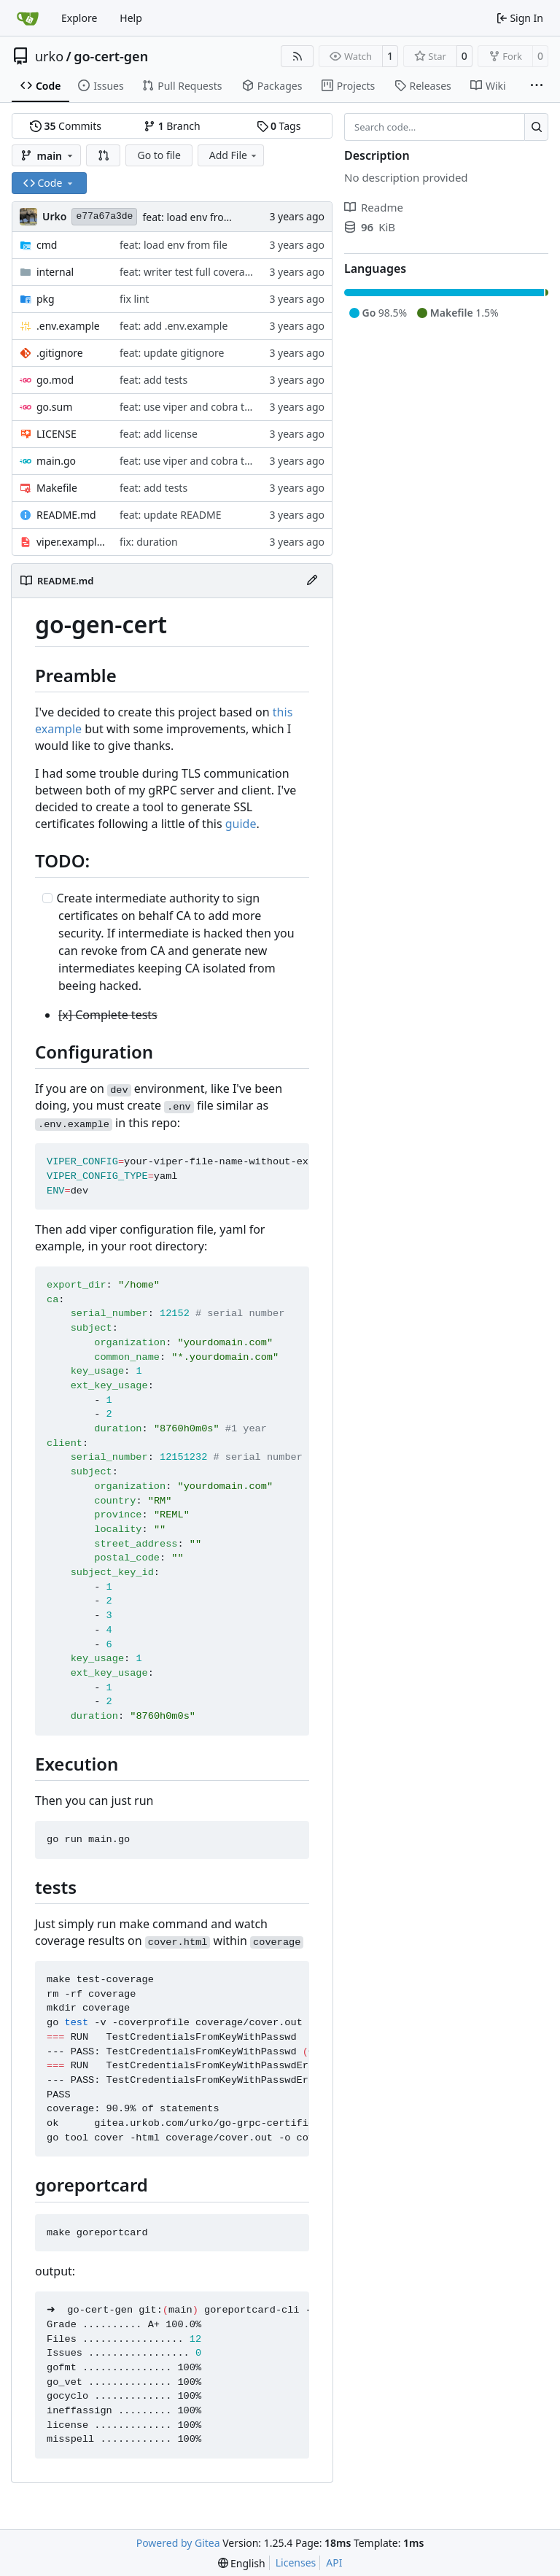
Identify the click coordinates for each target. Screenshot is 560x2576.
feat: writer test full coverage (188, 272)
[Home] (27, 18)
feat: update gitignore (172, 353)
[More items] (536, 86)
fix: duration (149, 542)
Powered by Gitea (178, 2543)
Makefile (56, 488)
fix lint (134, 299)
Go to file (158, 155)
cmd (46, 245)
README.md (66, 515)
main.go (56, 461)
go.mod (55, 380)
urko (49, 56)
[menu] (241, 2563)
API (334, 2562)
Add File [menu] (234, 155)
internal (55, 272)
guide (241, 824)
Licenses (296, 2562)
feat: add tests (153, 380)
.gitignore (59, 353)
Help (131, 18)
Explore (79, 18)
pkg (45, 299)
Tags (279, 126)
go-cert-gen (111, 56)
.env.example (68, 326)
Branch (172, 126)
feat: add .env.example (174, 326)
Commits (65, 126)
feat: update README (170, 515)
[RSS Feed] (297, 56)
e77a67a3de (104, 216)
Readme (373, 207)
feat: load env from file (196, 217)
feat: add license (159, 434)
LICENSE (56, 434)
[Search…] (536, 127)
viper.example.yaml (70, 542)
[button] (103, 155)
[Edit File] (312, 580)
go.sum (54, 407)
